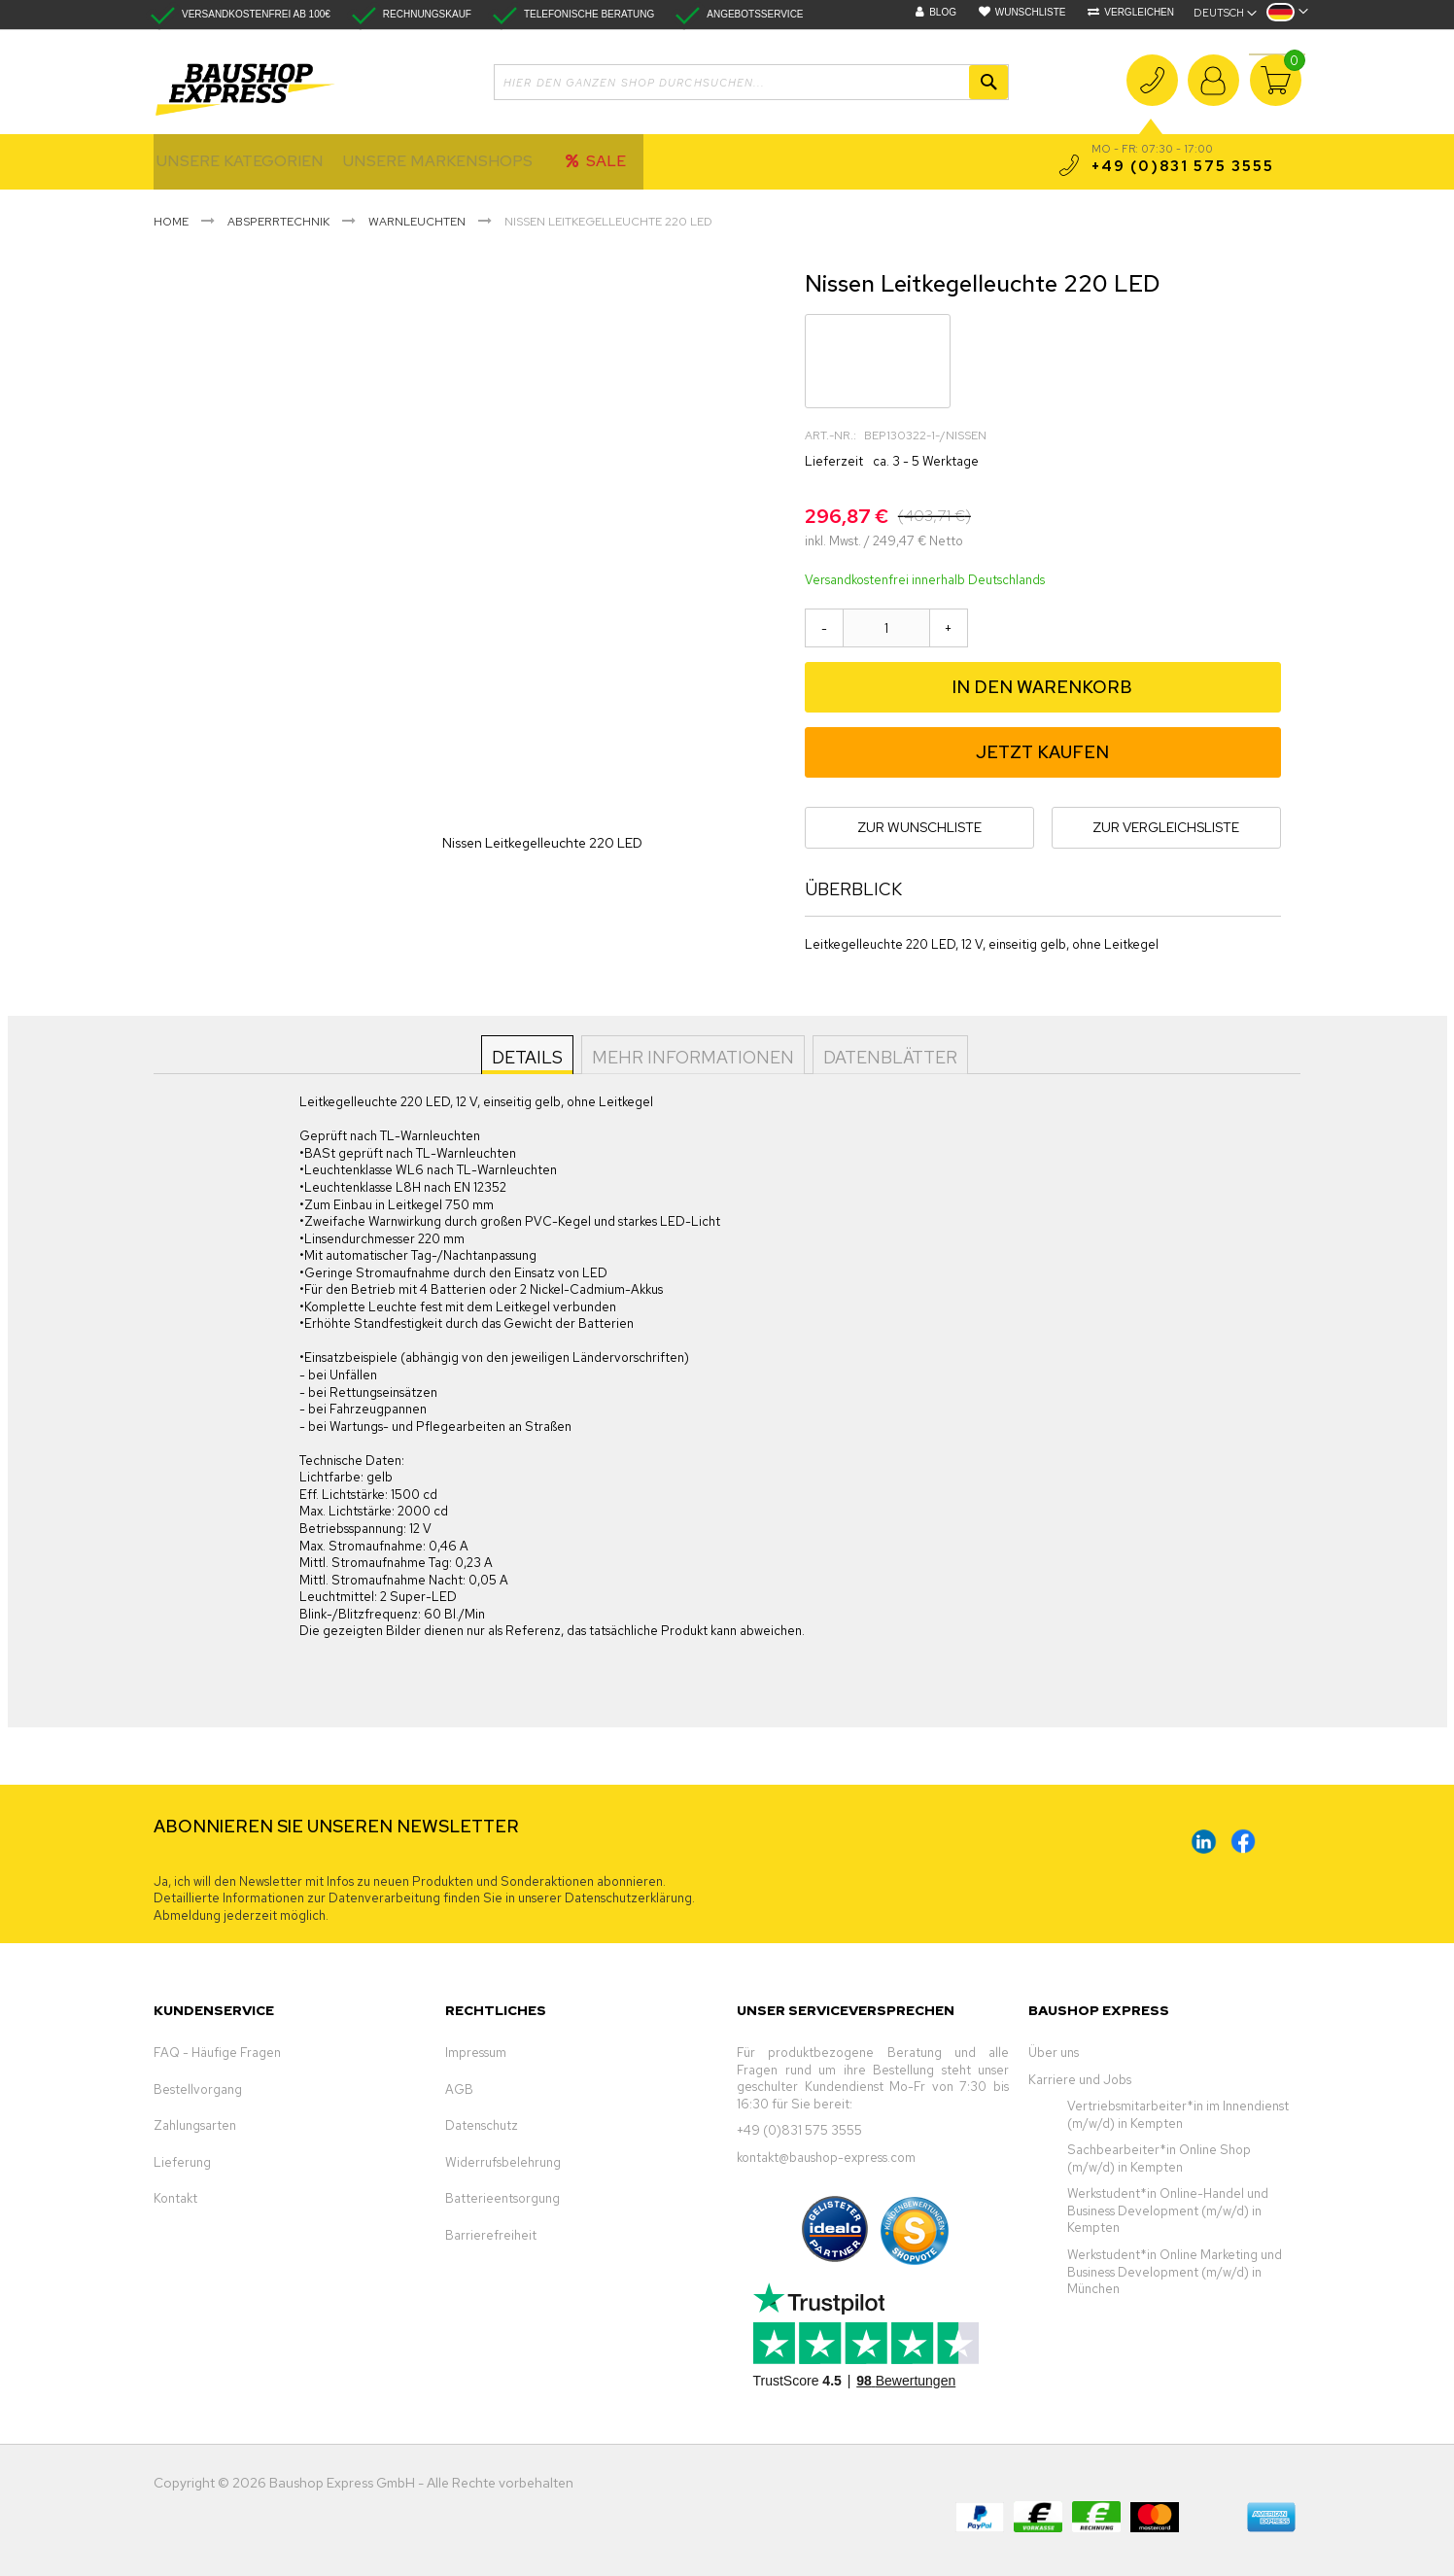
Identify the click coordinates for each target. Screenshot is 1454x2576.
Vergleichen (1139, 12)
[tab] (529, 1054)
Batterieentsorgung (502, 2198)
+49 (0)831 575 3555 (1152, 93)
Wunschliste (1030, 12)
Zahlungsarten (195, 2125)
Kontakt (175, 2198)
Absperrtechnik (278, 221)
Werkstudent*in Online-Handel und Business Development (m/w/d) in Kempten (1167, 2210)
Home (171, 221)
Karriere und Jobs (1079, 2079)
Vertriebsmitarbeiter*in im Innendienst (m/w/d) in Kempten (1178, 2115)
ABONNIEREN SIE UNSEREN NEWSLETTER (336, 1826)
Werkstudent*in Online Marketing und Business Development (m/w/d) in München (1174, 2271)
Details (529, 1056)
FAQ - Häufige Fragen (217, 2052)
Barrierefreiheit (491, 2235)
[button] (1287, 18)
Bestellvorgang (198, 2089)
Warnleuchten (417, 221)
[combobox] (751, 82)
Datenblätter (888, 1056)
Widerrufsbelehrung (503, 2162)
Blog (942, 12)
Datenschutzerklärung (628, 1898)
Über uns (1053, 2052)
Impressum (475, 2052)
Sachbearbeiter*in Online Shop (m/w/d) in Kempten (1159, 2158)
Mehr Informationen (693, 1056)
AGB (459, 2089)
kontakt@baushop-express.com (826, 2157)
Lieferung (182, 2162)
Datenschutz (481, 2125)
